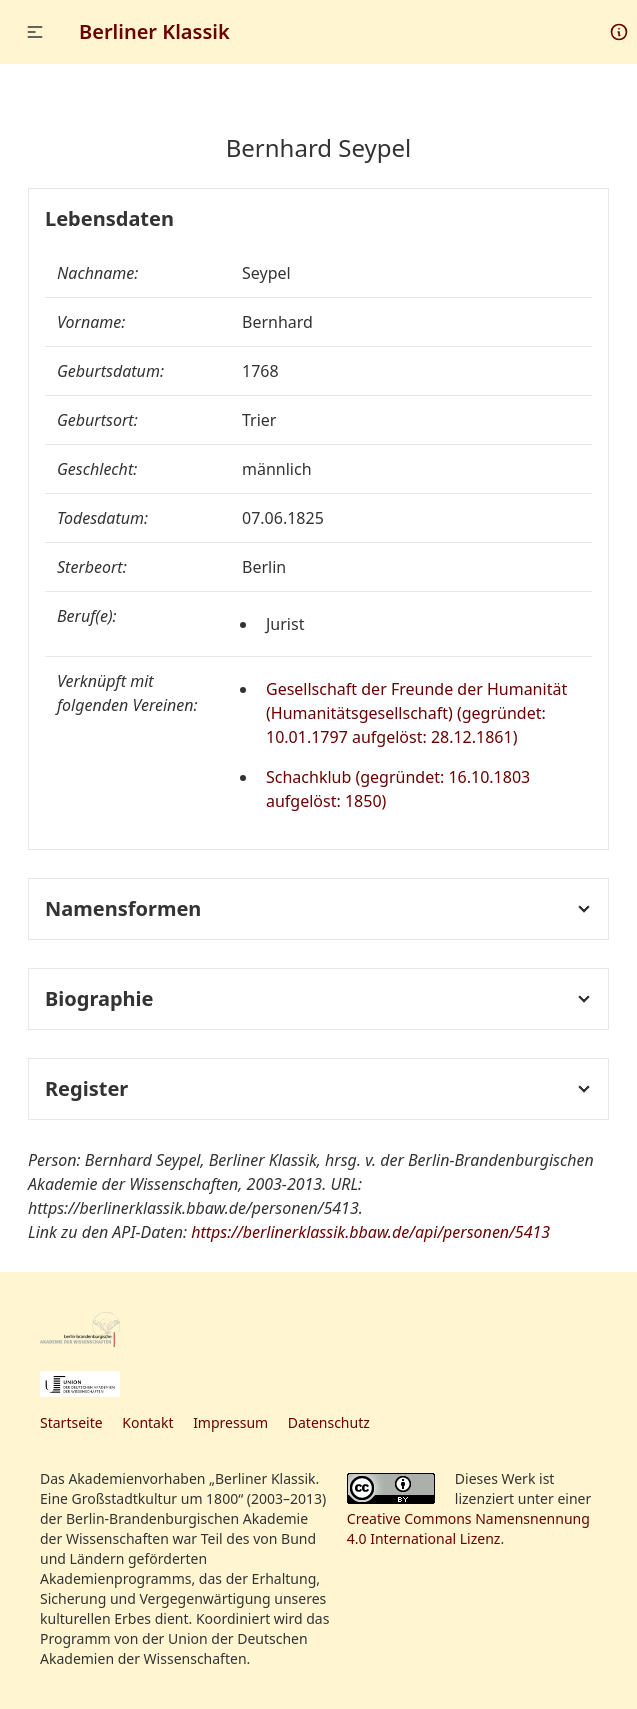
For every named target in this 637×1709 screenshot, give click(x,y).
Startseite (71, 1422)
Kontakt (147, 1422)
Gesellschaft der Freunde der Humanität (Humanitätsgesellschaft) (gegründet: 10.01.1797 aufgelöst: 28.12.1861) (416, 713)
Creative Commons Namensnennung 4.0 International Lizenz (468, 1528)
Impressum (230, 1422)
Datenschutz (329, 1422)
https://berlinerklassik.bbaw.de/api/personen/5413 (370, 1232)
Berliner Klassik (154, 31)
